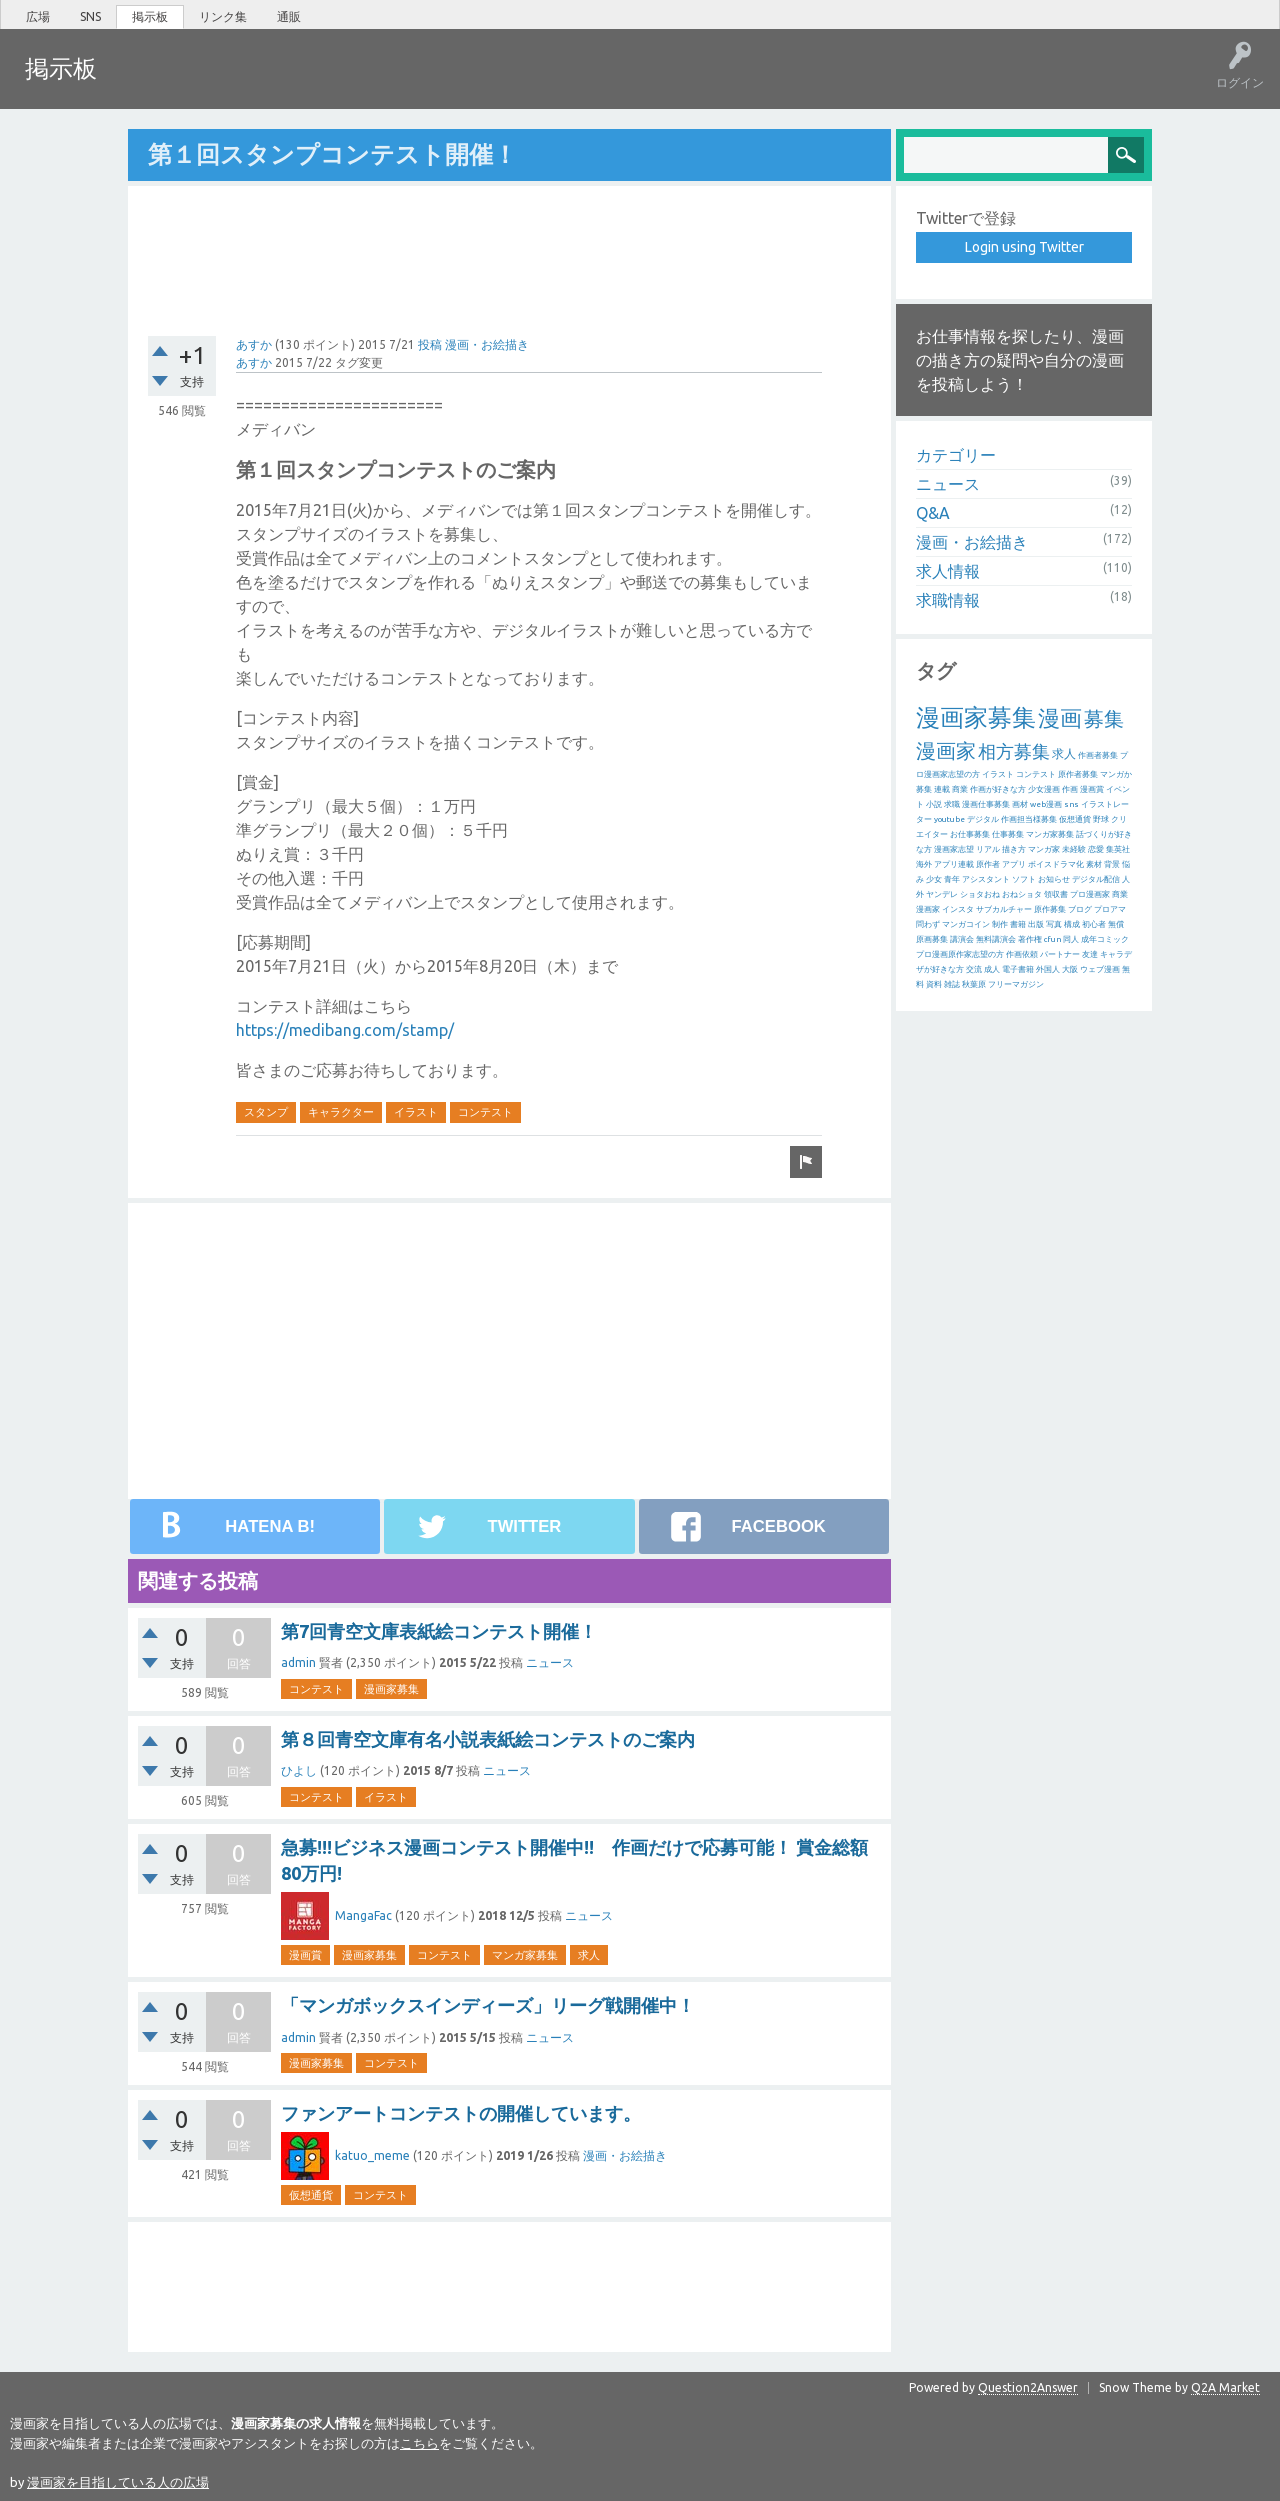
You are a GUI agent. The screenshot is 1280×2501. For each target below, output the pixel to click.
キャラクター (341, 1111)
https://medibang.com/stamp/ (345, 1029)
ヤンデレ (942, 893)
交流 (974, 968)
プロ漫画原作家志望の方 (960, 953)
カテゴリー (956, 454)
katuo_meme (372, 2154)
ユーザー (336, 83)
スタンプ (266, 1111)
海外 (924, 863)
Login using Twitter (1024, 246)
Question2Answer (1028, 2386)
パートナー (1060, 953)
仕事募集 (1008, 833)
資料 (934, 983)
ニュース (550, 1661)
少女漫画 (1044, 788)
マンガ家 (1044, 848)
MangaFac (363, 1914)
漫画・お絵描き (487, 343)
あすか (254, 343)
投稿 (430, 343)
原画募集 (932, 938)
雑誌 (952, 983)
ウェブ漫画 (1100, 968)
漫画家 (946, 749)
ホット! (147, 83)
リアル (988, 848)
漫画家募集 (391, 1688)
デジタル (983, 818)
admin (298, 1661)
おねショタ (1022, 893)
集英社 (1118, 848)
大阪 (1070, 968)
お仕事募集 (970, 833)
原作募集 (1050, 908)
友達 (1090, 953)
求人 (589, 1954)
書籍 (1018, 923)
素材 (1094, 863)
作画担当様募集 (1029, 818)
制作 (1000, 923)
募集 (1104, 717)
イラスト (416, 1111)
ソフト (1024, 878)
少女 (934, 878)
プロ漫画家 (1090, 893)
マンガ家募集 (525, 1954)
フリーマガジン (1016, 983)
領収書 (1056, 893)
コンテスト (485, 1111)
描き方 (1014, 848)
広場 (38, 16)
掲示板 (150, 16)
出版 (1036, 923)
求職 (952, 803)
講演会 (962, 938)
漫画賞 (305, 1954)
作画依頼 (1022, 953)
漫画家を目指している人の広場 (118, 2481)
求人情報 (948, 570)
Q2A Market (1225, 2386)
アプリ (1014, 863)
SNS (90, 16)
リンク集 (223, 16)
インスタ (958, 908)
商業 (960, 788)
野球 (1101, 818)
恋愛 (1096, 848)
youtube (949, 818)
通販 (289, 16)
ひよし (299, 1769)
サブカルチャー (1004, 908)
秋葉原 (974, 983)
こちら (419, 2442)
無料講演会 (996, 938)
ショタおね (980, 893)
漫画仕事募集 (986, 803)
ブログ (1080, 908)
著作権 (1030, 938)
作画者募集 (1098, 754)
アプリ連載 (954, 863)
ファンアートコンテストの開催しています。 (461, 2112)
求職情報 (948, 599)
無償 (1116, 923)
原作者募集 (1078, 773)
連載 (942, 788)
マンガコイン (966, 923)
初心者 (1094, 923)
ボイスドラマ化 (1056, 863)
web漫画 (1046, 803)
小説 (934, 803)
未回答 (209, 83)
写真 (1054, 923)
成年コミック (1105, 938)
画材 (1020, 803)
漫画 (1060, 716)
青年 (952, 878)
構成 (1072, 923)
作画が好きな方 (998, 788)
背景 (1112, 863)
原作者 (988, 863)
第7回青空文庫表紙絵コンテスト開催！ (439, 1630)
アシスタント (986, 878)
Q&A (933, 512)
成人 (992, 968)
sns (1071, 803)
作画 (1070, 788)
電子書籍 (1018, 968)
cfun (1052, 938)
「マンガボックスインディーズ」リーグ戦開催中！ (488, 2004)
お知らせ (1054, 878)
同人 (1071, 938)
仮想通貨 (311, 2194)
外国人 (1048, 968)
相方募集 (1014, 750)
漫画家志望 (954, 848)
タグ (271, 83)
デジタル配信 (1096, 878)
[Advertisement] (509, 247)
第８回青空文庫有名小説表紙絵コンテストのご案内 (488, 1738)
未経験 (1074, 848)
